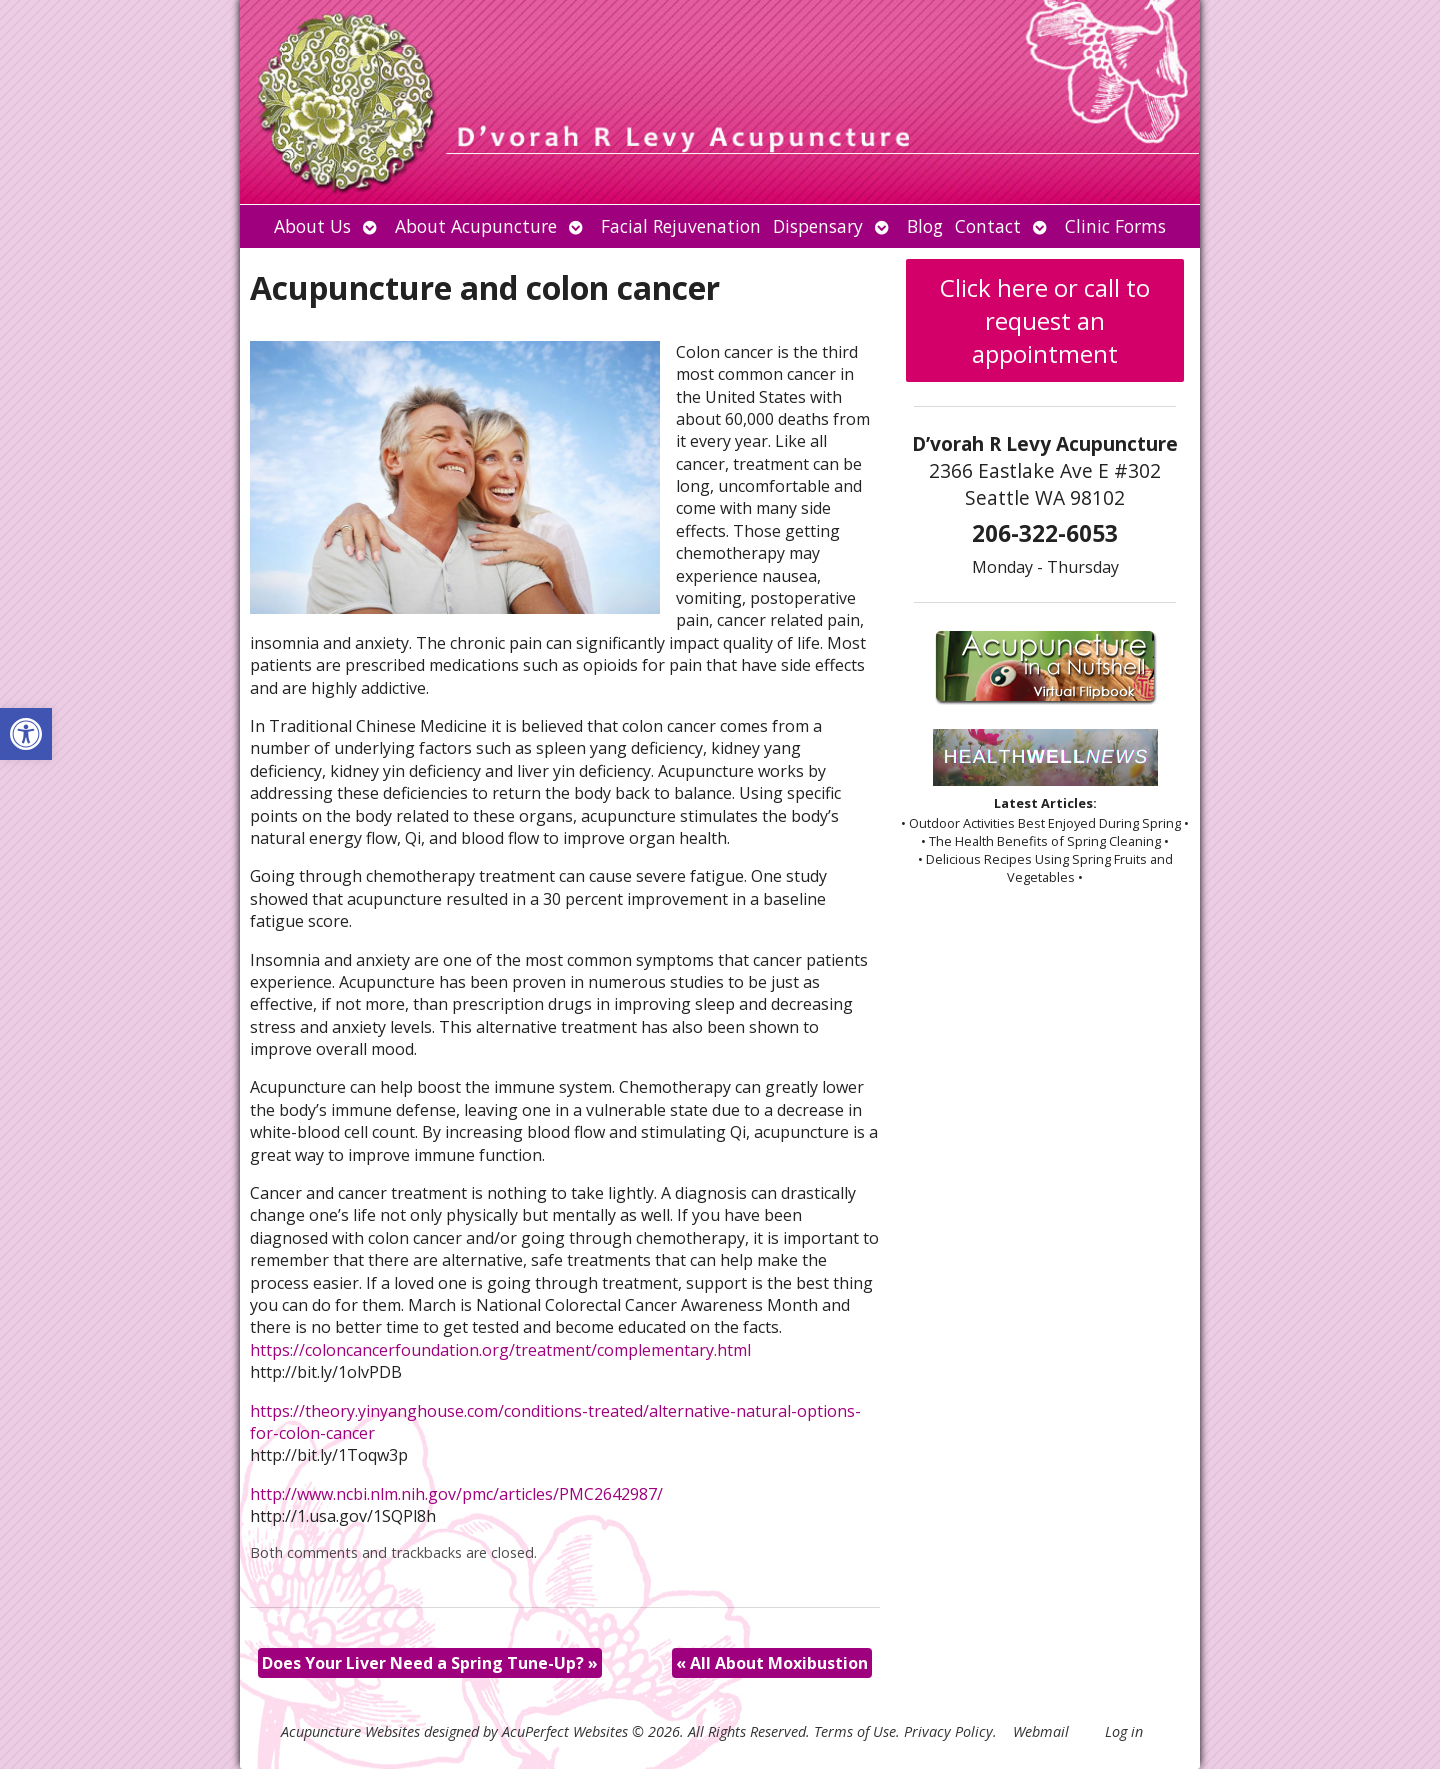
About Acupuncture (476, 226)
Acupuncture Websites (350, 1731)
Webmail (1041, 1731)
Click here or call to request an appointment (1045, 320)
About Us (312, 226)
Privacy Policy (948, 1731)
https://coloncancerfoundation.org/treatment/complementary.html (500, 1350)
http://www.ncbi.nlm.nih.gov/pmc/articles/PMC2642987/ (456, 1494)
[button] (26, 734)
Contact (988, 226)
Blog (925, 226)
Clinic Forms (1115, 226)
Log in (1124, 1731)
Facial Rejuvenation (681, 226)
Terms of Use (855, 1731)
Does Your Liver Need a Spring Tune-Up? (430, 1663)
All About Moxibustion (772, 1663)
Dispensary (818, 226)
